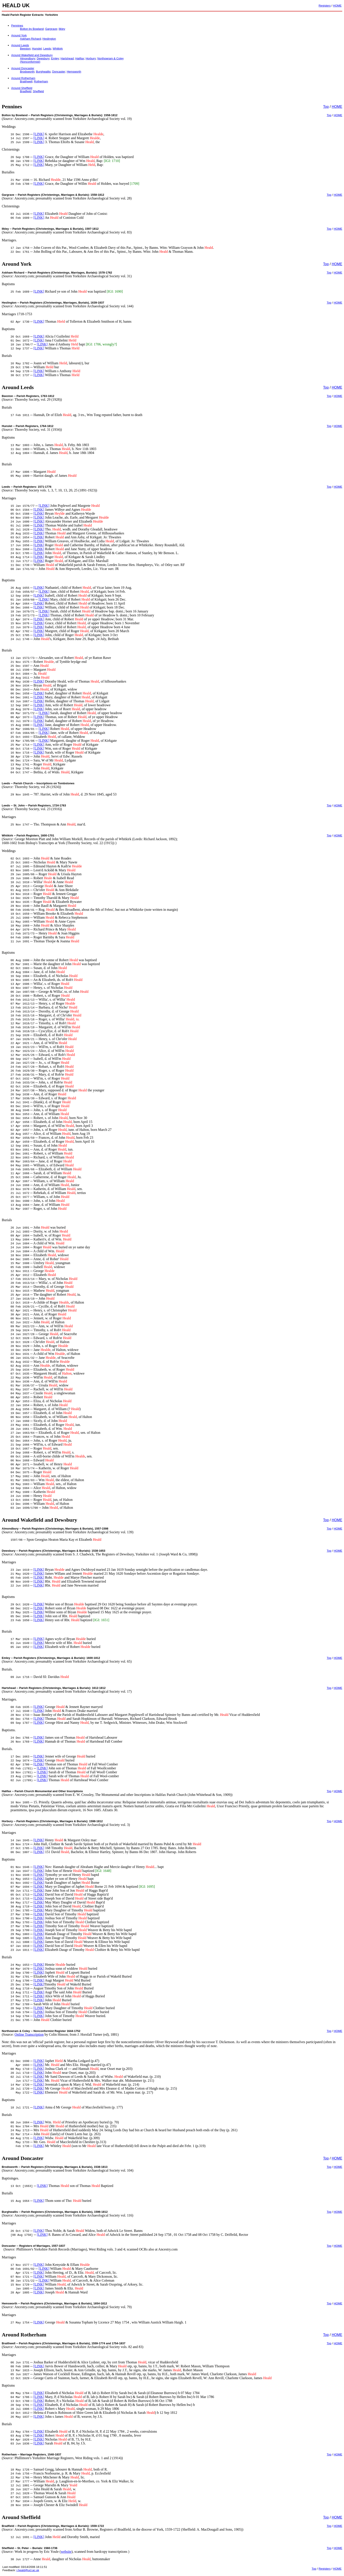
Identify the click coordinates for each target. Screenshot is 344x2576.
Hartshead (67, 58)
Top (326, 107)
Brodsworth (27, 71)
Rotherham (41, 81)
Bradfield (25, 91)
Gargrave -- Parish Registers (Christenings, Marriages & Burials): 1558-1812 (53, 194)
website (66, 2551)
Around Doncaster (22, 68)
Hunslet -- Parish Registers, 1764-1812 (28, 426)
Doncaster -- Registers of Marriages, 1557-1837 (33, 2245)
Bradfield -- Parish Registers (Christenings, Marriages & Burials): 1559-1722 (53, 2526)
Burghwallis (43, 71)
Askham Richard (30, 38)
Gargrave (51, 28)
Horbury (91, 58)
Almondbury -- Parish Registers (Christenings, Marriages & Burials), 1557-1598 (55, 1528)
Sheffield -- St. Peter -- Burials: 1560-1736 (29, 2548)
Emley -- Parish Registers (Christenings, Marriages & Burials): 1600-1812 (51, 1658)
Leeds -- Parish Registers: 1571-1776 (26, 486)
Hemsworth (74, 71)
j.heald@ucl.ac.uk (27, 2570)
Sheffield (38, 91)
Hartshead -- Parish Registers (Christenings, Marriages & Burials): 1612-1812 (54, 1688)
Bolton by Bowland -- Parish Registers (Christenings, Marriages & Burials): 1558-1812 (59, 115)
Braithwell (26, 81)
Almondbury (27, 58)
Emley (55, 58)
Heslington (49, 38)
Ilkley (62, 28)
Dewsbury (43, 58)
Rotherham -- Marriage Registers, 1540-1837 (31, 2454)
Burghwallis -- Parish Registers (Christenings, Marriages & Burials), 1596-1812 (55, 2211)
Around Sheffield (21, 88)
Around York (19, 35)
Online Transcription (29, 2034)
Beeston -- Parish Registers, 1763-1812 (28, 396)
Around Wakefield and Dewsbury (32, 55)
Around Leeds (20, 45)
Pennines (17, 25)
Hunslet (37, 48)
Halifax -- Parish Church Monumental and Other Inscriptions (42, 1791)
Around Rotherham (23, 78)
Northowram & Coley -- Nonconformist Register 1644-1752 (41, 2031)
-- (22, 134)
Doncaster (58, 71)
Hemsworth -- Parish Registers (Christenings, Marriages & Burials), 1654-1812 (54, 2303)
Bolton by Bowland (32, 28)
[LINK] (38, 134)
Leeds (47, 48)
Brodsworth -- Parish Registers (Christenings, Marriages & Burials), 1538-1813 (55, 2167)
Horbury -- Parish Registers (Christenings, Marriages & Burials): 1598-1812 (52, 1821)
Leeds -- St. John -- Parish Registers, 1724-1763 (34, 805)
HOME (337, 5)
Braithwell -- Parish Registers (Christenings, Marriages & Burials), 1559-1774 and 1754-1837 (63, 2343)
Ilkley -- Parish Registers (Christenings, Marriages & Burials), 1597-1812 (50, 228)
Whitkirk (58, 48)
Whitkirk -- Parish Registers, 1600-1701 (28, 835)
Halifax (79, 58)
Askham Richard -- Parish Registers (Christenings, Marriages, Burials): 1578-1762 (57, 272)
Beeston (25, 48)
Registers (325, 5)
